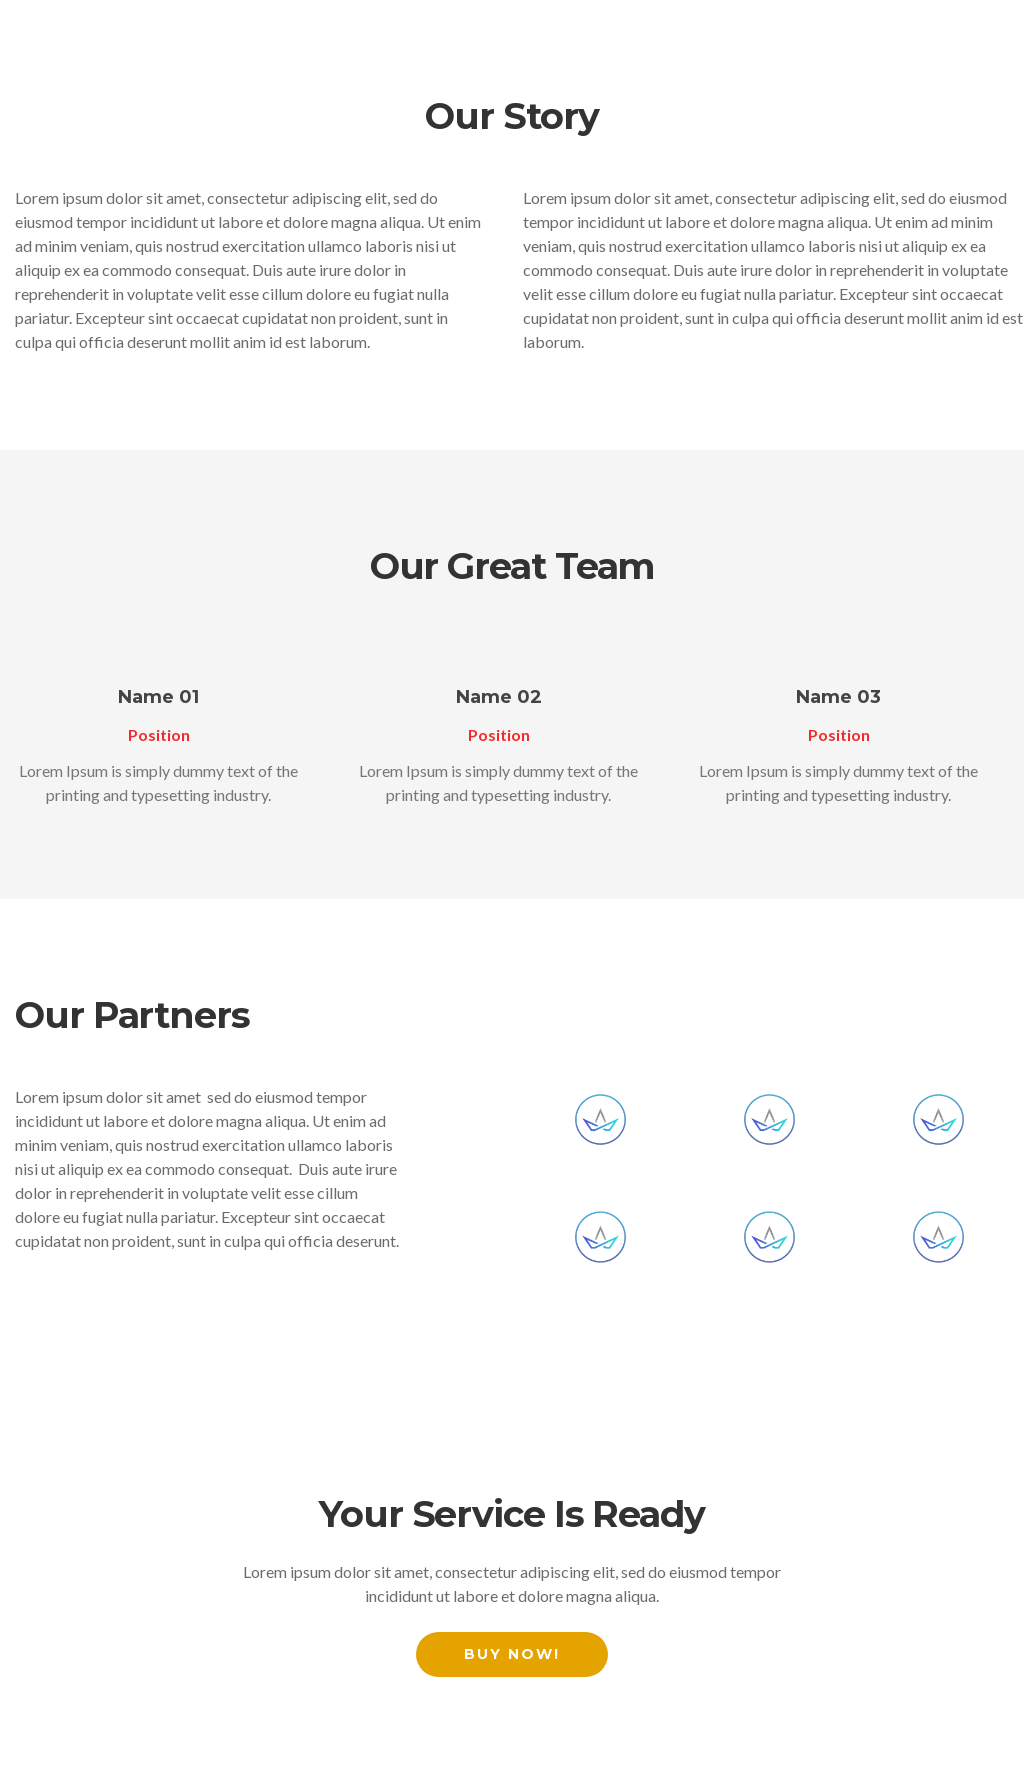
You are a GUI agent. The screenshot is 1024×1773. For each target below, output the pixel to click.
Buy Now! (512, 1654)
